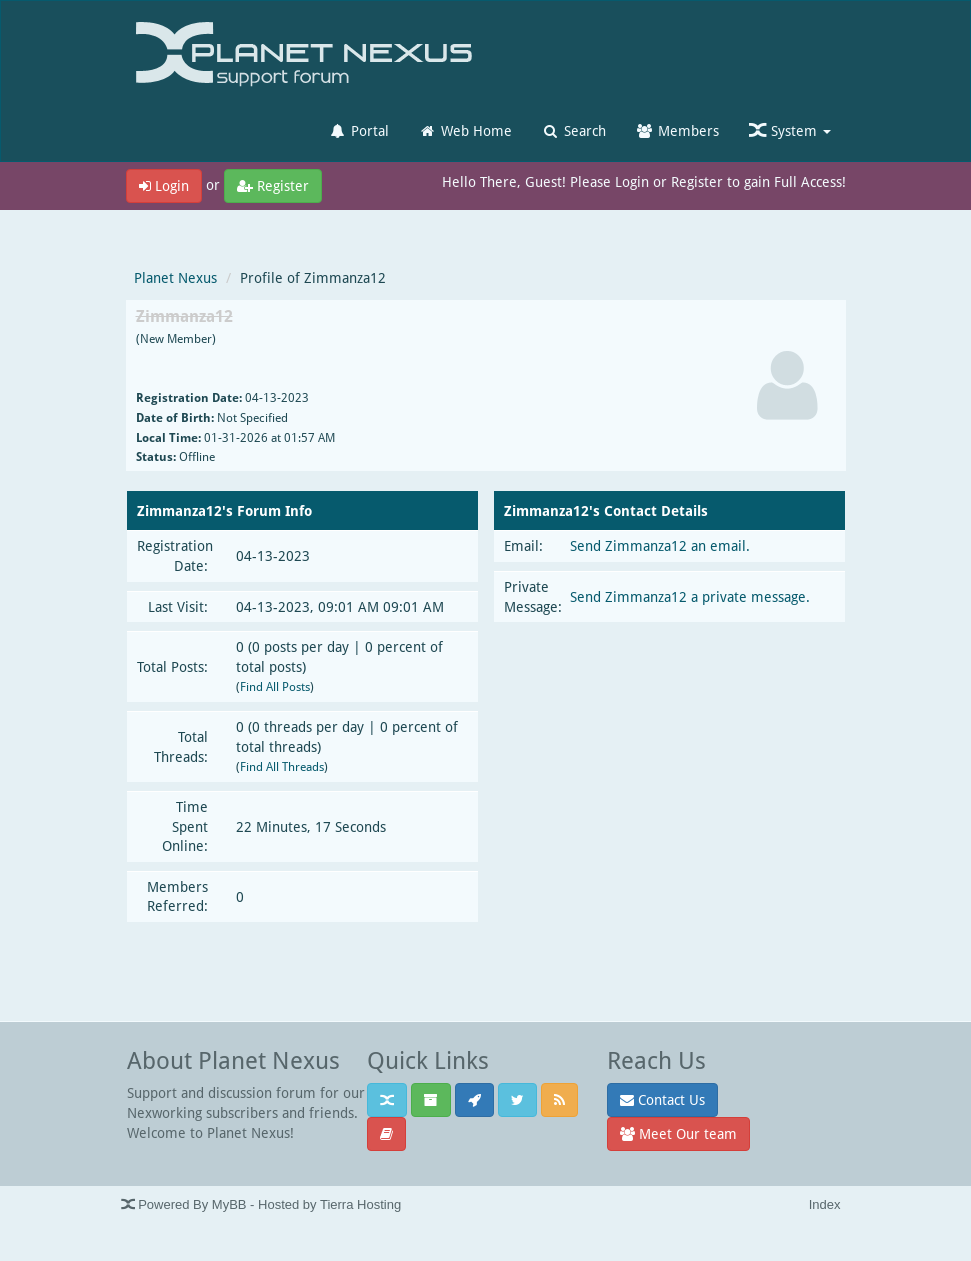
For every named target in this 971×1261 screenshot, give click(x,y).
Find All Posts (275, 686)
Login (164, 185)
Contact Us (662, 1099)
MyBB (229, 1204)
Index (825, 1204)
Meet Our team (678, 1133)
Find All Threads (282, 766)
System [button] (790, 130)
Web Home (465, 130)
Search (574, 130)
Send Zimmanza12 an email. (660, 545)
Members (677, 130)
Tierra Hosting (360, 1204)
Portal (359, 130)
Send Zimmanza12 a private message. (690, 596)
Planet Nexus (175, 277)
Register (273, 185)
